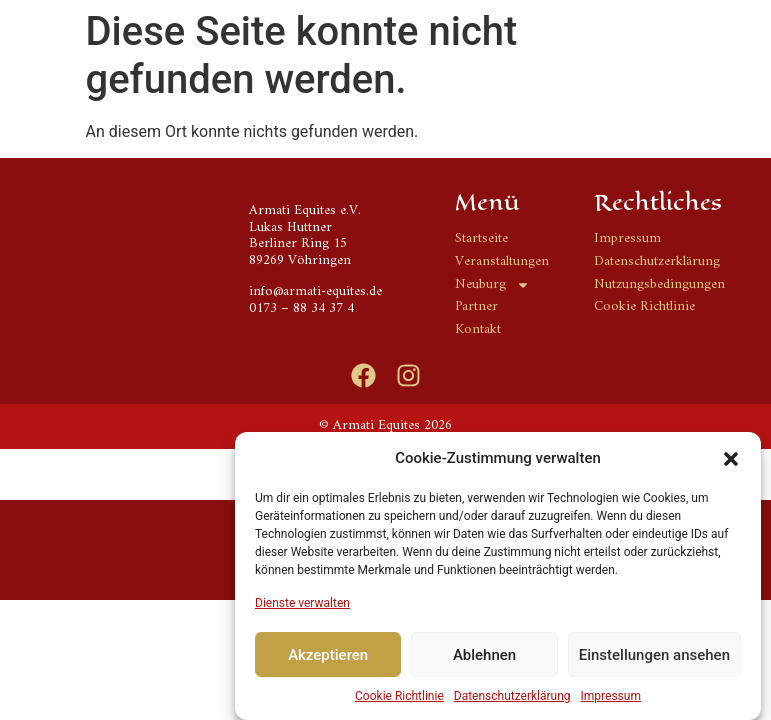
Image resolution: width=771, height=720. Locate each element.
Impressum (611, 701)
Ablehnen (484, 659)
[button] (731, 463)
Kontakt (478, 330)
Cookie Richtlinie (399, 701)
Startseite (481, 239)
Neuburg (492, 285)
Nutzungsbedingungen (659, 285)
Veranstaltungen (502, 262)
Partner (476, 307)
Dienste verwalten (302, 608)
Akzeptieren (328, 659)
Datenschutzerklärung (512, 701)
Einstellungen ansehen (654, 659)
